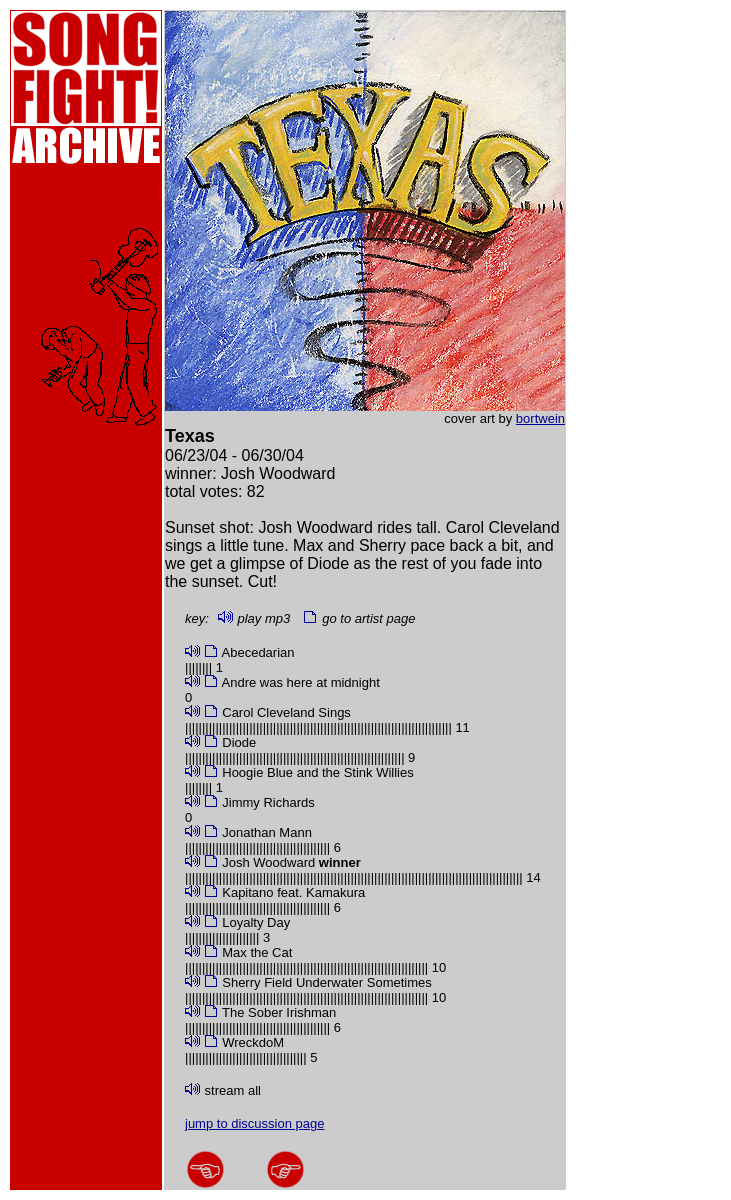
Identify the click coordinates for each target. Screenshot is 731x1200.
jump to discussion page (254, 1123)
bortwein (540, 418)
